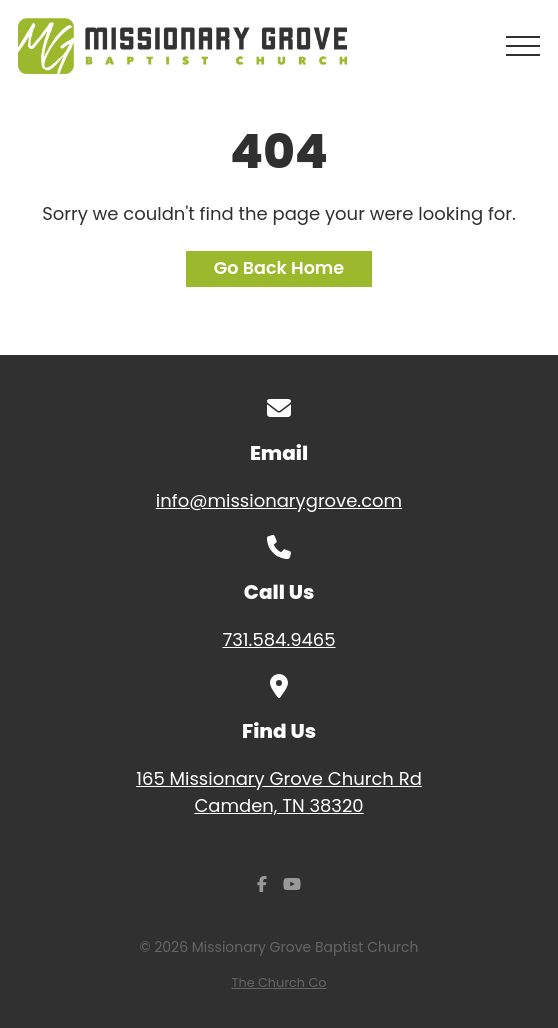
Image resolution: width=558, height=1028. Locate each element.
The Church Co (279, 982)
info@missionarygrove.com (279, 500)
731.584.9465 (278, 639)
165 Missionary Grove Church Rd (279, 792)
